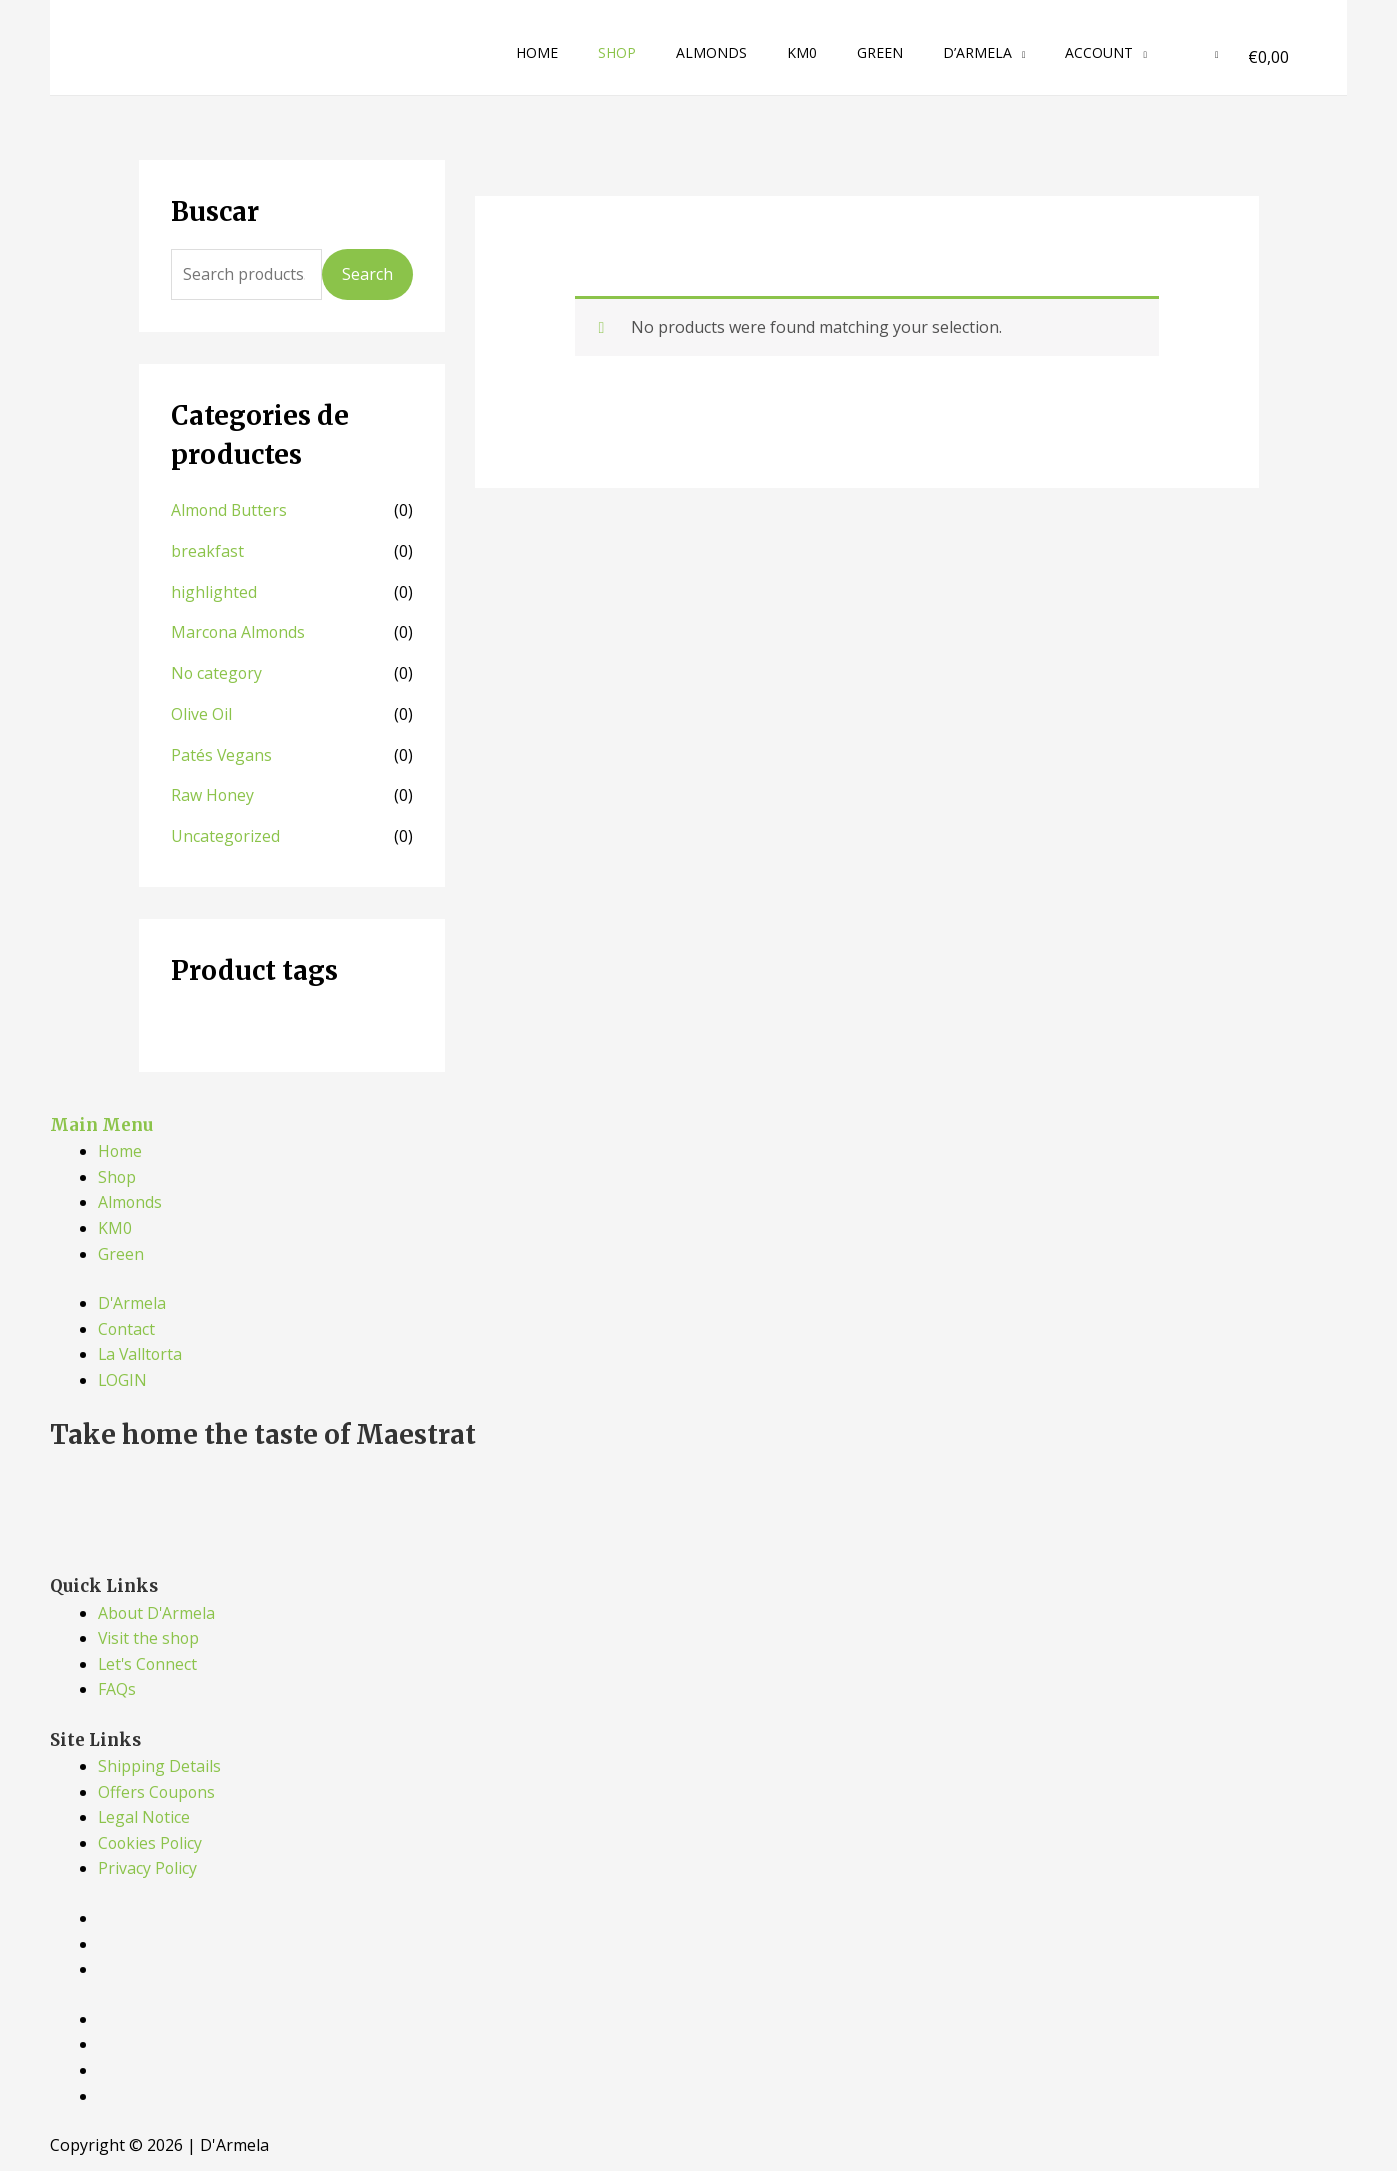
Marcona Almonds (239, 630)
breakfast (207, 550)
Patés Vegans (222, 750)
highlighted (214, 590)
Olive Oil (201, 710)
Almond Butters (230, 510)
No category (217, 670)
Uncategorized (226, 830)
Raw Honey (213, 790)
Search (367, 274)
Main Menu (101, 1118)
